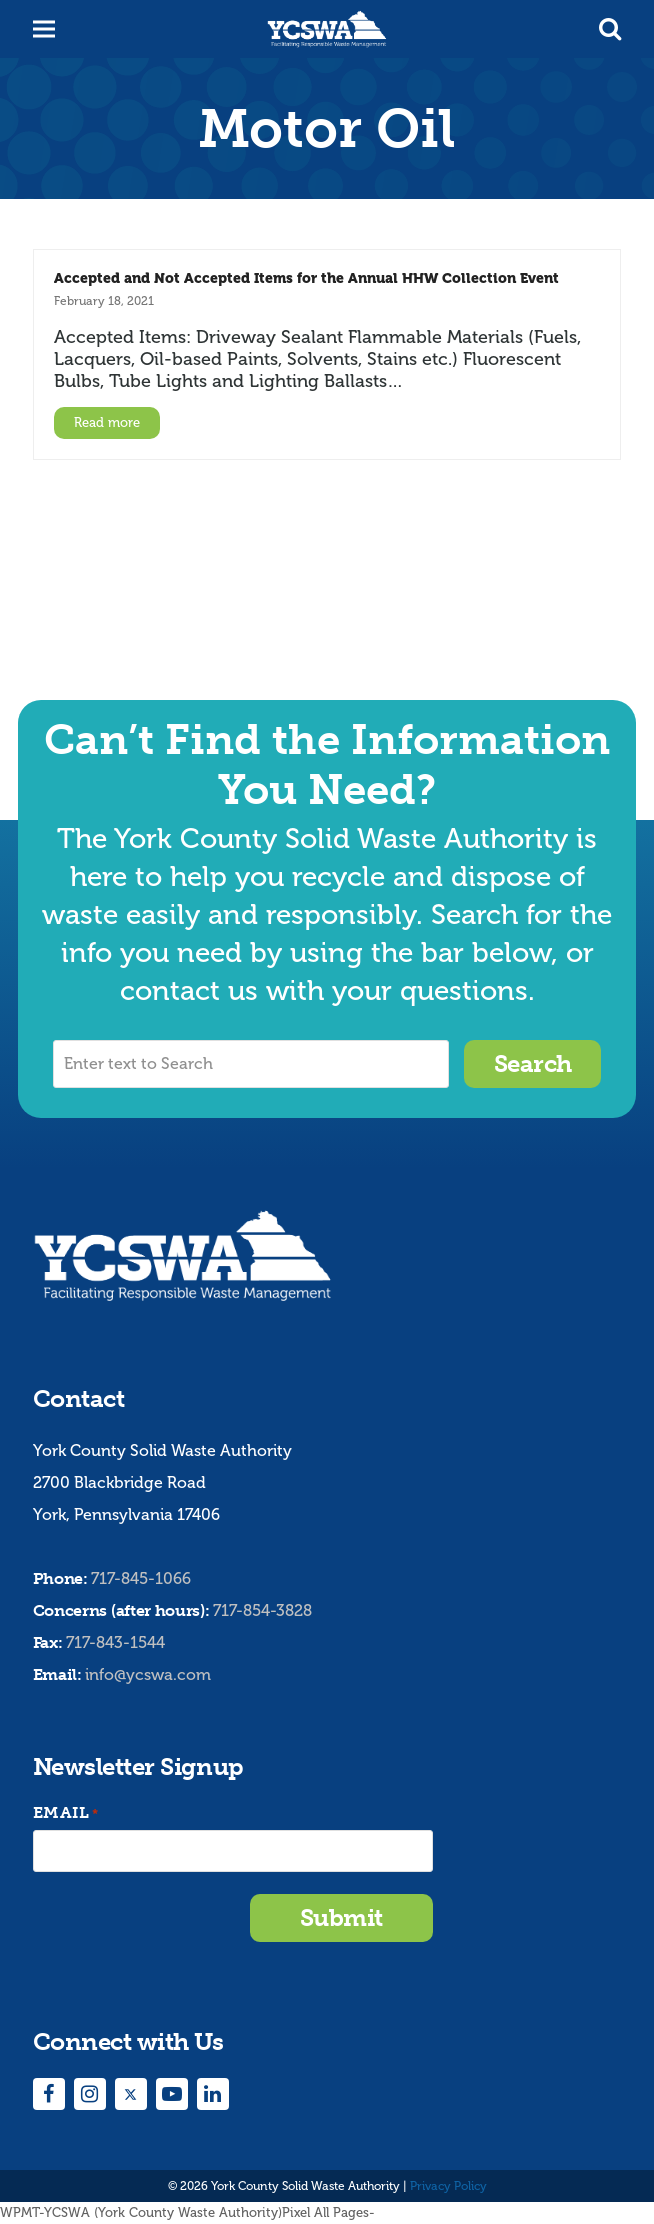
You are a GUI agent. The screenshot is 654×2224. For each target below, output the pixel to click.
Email (66, 1813)
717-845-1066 (141, 1578)
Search (533, 1063)
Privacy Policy (448, 2186)
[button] (610, 29)
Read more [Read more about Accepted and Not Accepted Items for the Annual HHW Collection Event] (107, 422)
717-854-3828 (262, 1610)
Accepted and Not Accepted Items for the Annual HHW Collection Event (306, 278)
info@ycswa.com (148, 1674)
